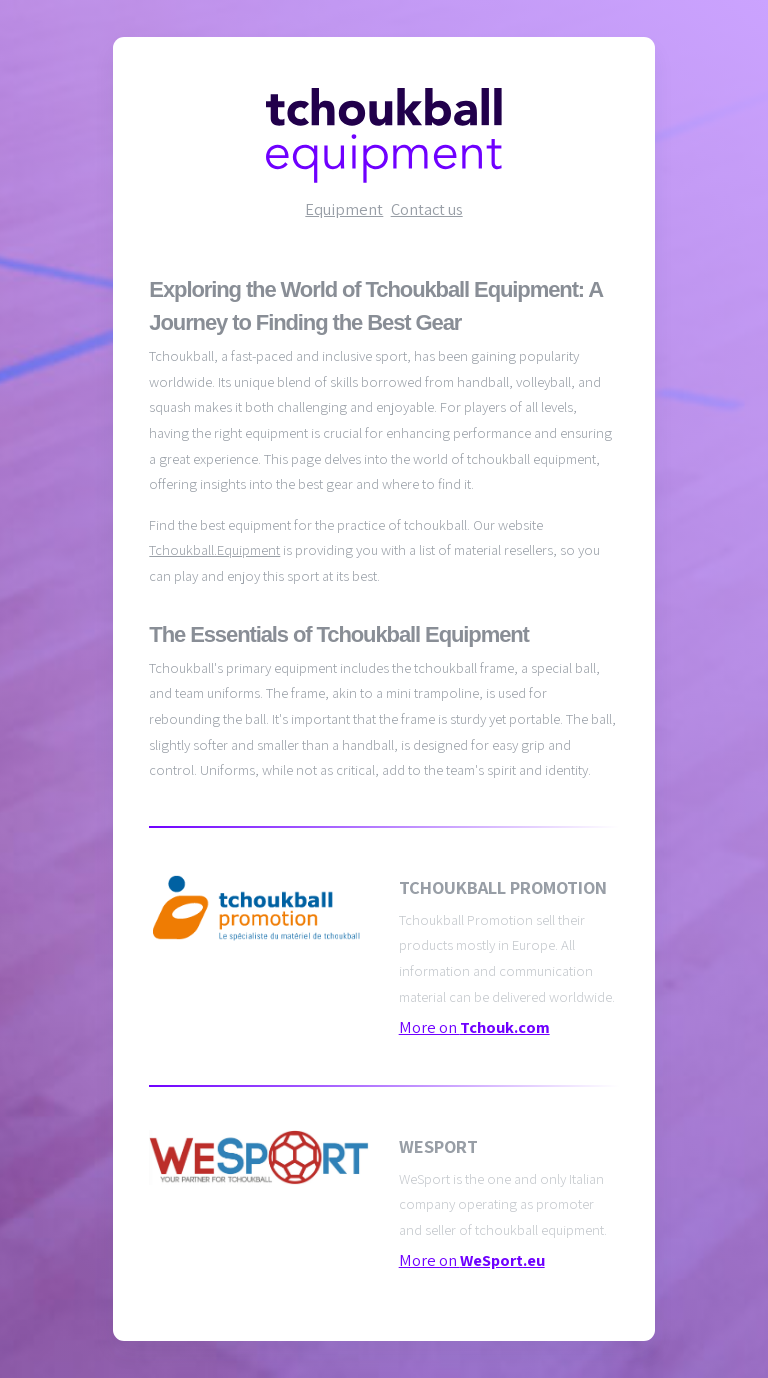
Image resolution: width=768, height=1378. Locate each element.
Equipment (344, 209)
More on (474, 1027)
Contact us (427, 209)
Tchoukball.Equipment (214, 549)
